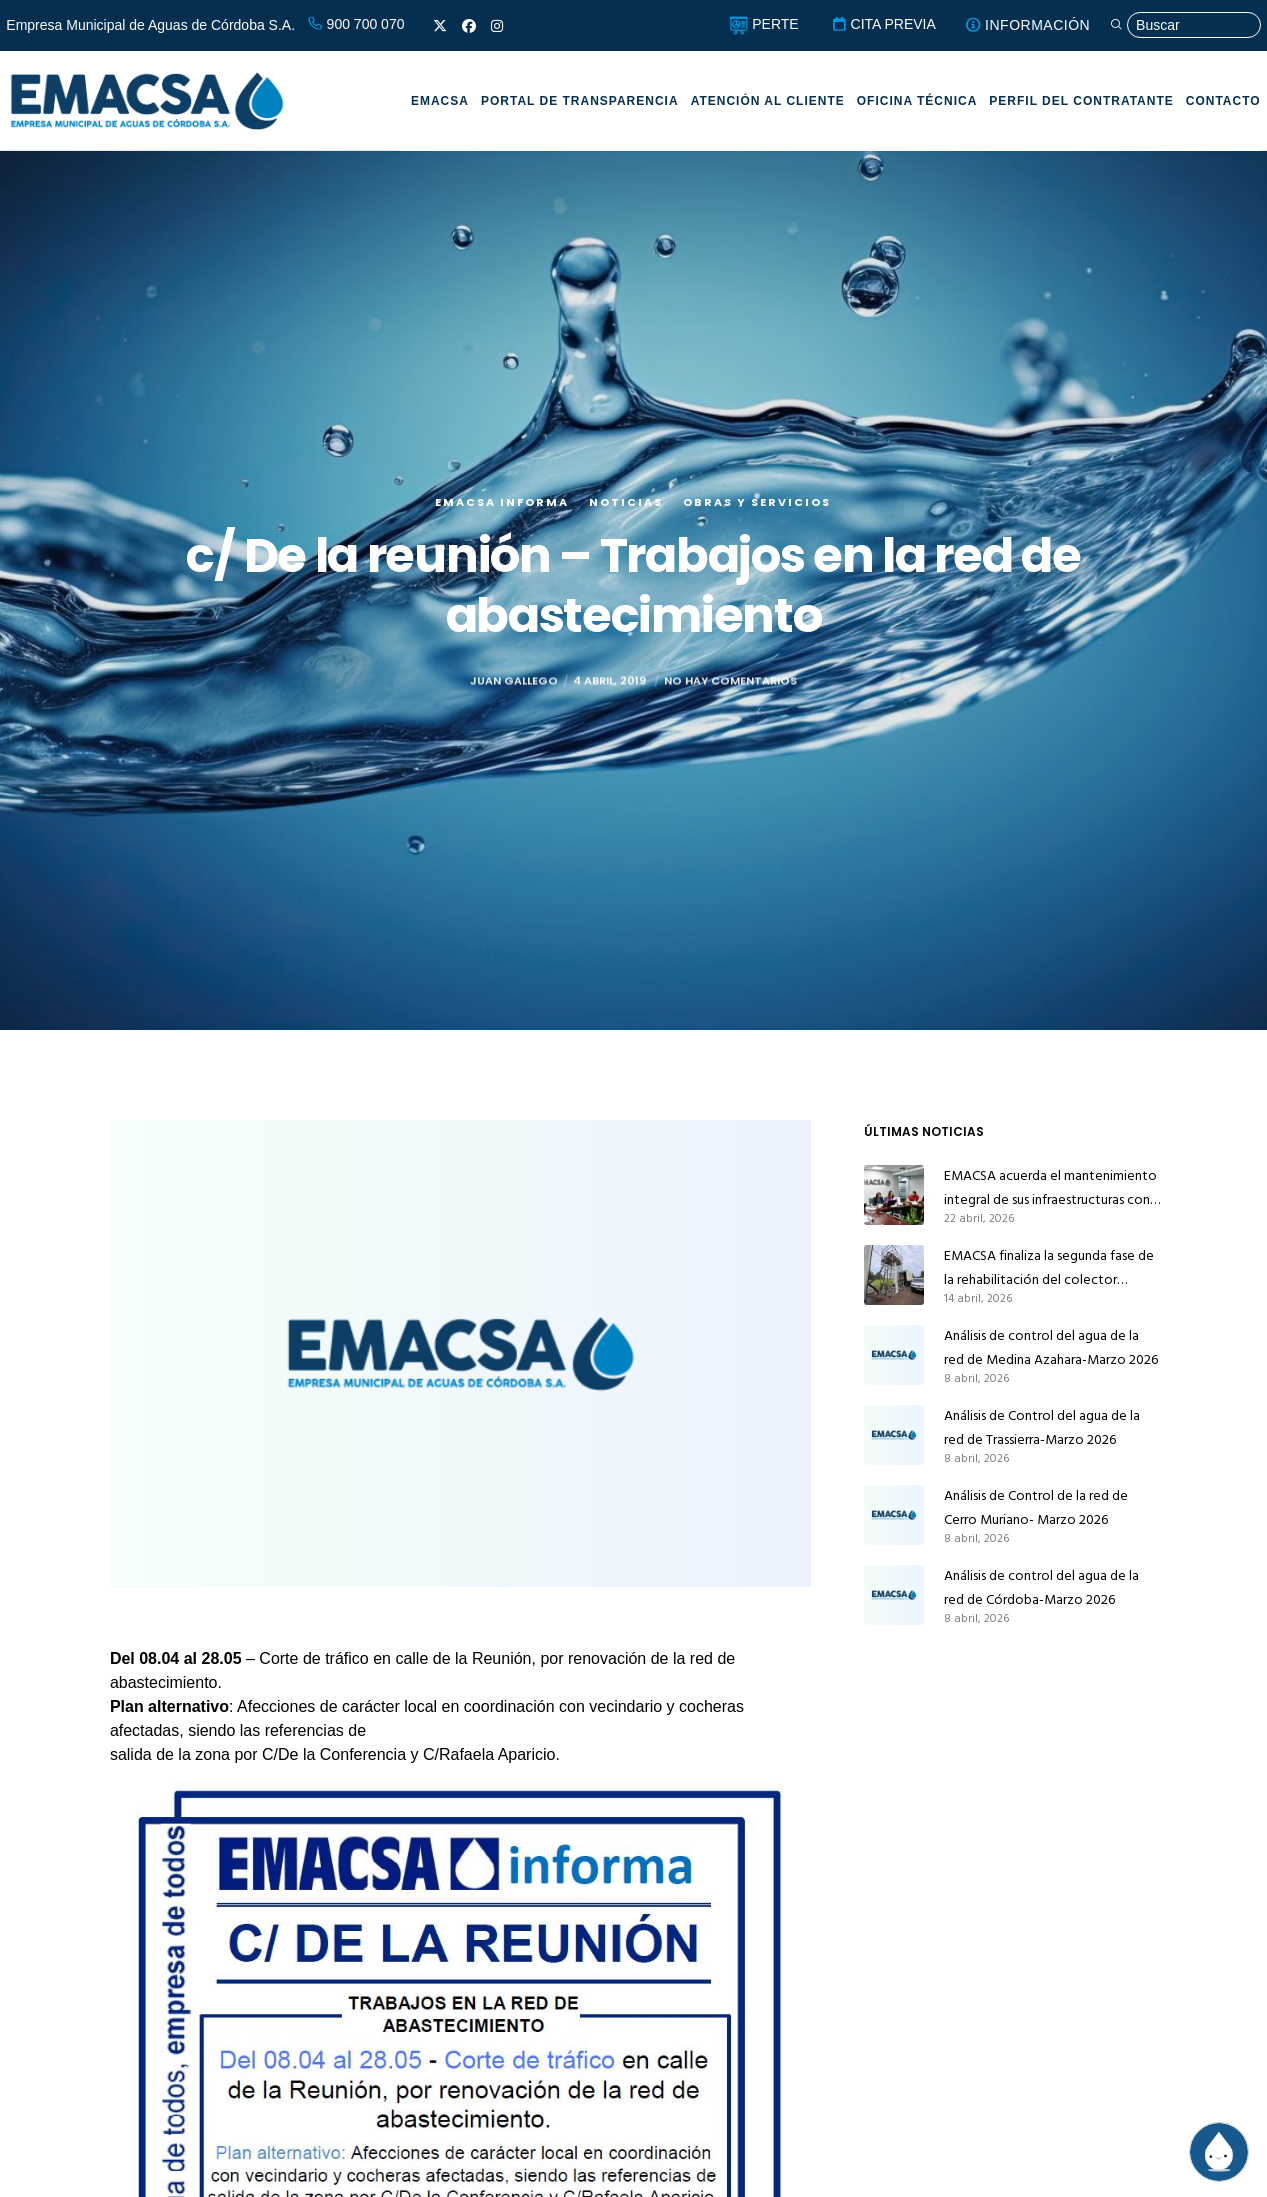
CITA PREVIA (883, 24)
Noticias (626, 502)
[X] (440, 26)
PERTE (763, 24)
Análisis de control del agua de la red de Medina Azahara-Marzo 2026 (1051, 1347)
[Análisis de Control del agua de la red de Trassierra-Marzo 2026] (894, 1435)
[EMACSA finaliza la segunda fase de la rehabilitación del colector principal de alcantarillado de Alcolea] (894, 1275)
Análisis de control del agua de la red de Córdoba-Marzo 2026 (1041, 1587)
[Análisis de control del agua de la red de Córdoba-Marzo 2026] (894, 1595)
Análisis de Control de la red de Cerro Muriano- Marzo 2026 (1036, 1507)
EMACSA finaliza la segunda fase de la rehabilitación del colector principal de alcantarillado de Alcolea (1049, 1268)
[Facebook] (469, 26)
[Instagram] (497, 26)
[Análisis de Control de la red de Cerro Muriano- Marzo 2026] (894, 1515)
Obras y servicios (757, 502)
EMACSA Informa (502, 502)
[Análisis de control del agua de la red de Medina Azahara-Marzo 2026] (894, 1355)
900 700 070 (356, 24)
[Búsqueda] (1185, 25)
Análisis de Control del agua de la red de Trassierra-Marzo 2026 (1042, 1427)
